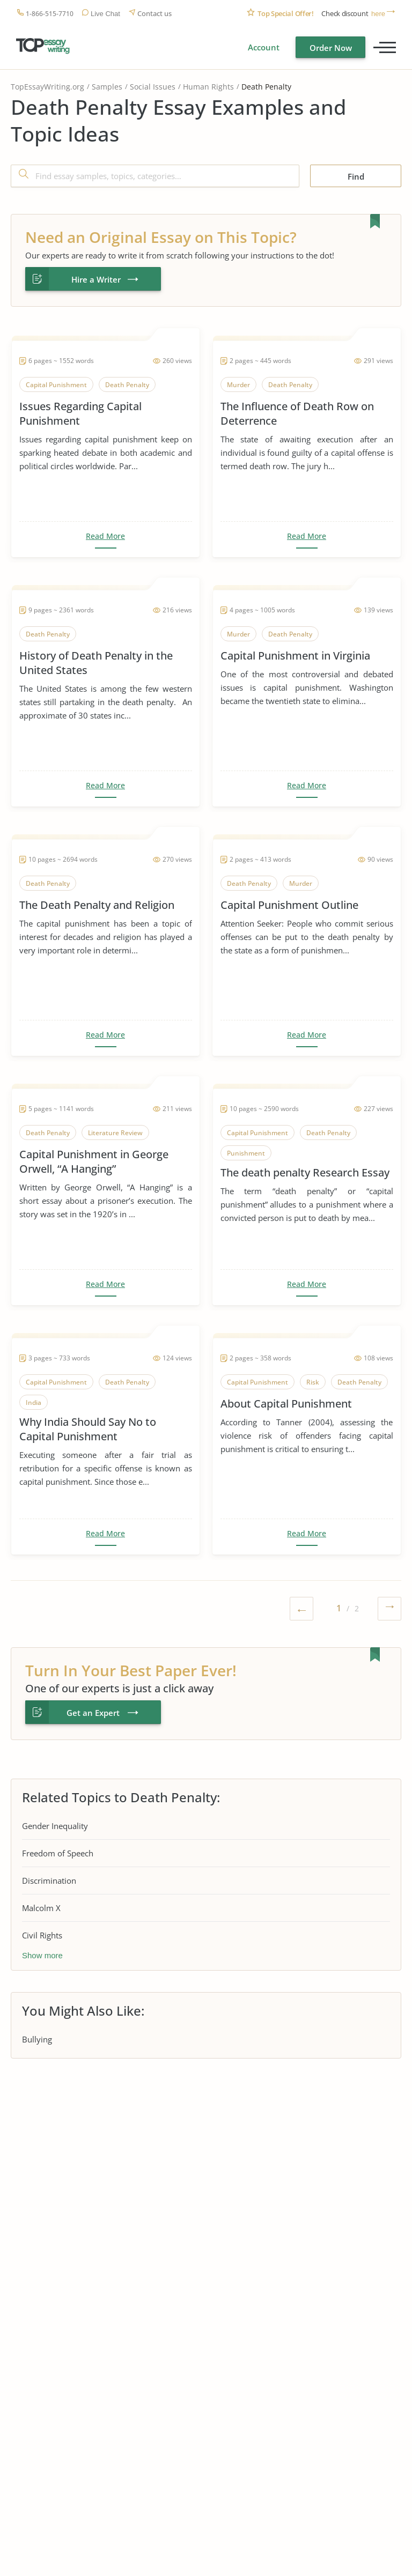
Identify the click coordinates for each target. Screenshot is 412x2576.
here (378, 14)
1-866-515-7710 (49, 14)
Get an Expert (93, 1712)
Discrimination (49, 1880)
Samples (107, 87)
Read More (105, 536)
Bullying (37, 2039)
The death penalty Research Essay (304, 1172)
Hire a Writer (96, 279)
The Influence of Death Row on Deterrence (297, 413)
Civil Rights (42, 1935)
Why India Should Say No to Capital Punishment (87, 1429)
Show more (42, 1955)
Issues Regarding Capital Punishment (80, 413)
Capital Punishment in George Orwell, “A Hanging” (93, 1161)
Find (356, 176)
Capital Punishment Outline (289, 905)
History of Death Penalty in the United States (96, 662)
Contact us (154, 14)
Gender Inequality (55, 1825)
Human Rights (208, 87)
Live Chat (105, 14)
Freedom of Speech (57, 1853)
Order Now (331, 47)
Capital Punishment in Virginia (295, 655)
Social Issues (152, 87)
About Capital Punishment (286, 1403)
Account (263, 47)
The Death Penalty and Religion (96, 905)
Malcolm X (41, 1908)
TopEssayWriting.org (47, 87)
